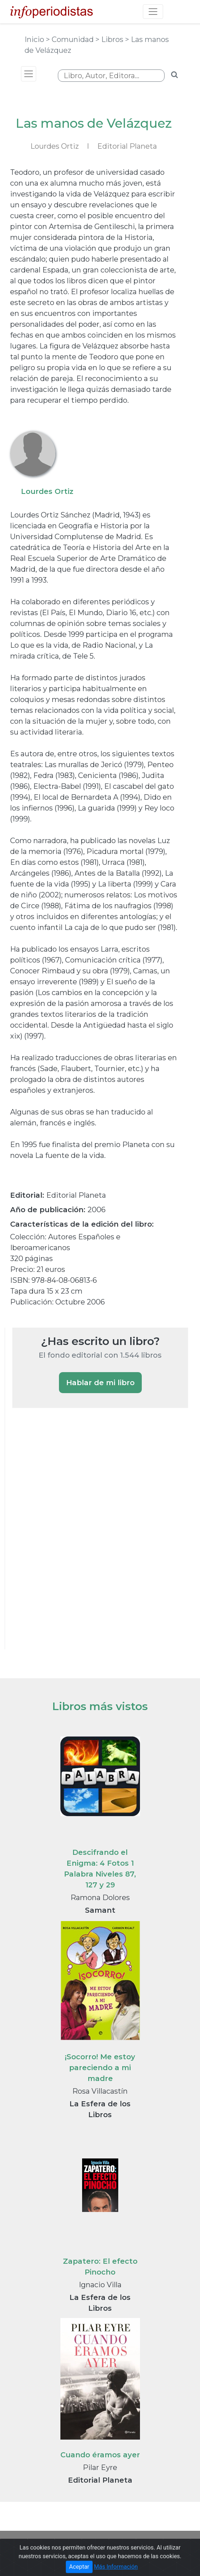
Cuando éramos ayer (100, 2454)
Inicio (35, 39)
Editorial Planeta (127, 146)
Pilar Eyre (100, 2467)
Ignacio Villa (100, 2284)
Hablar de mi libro (100, 1382)
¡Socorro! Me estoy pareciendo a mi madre (100, 2067)
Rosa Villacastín (100, 2091)
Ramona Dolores (100, 1897)
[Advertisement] (66, 1538)
